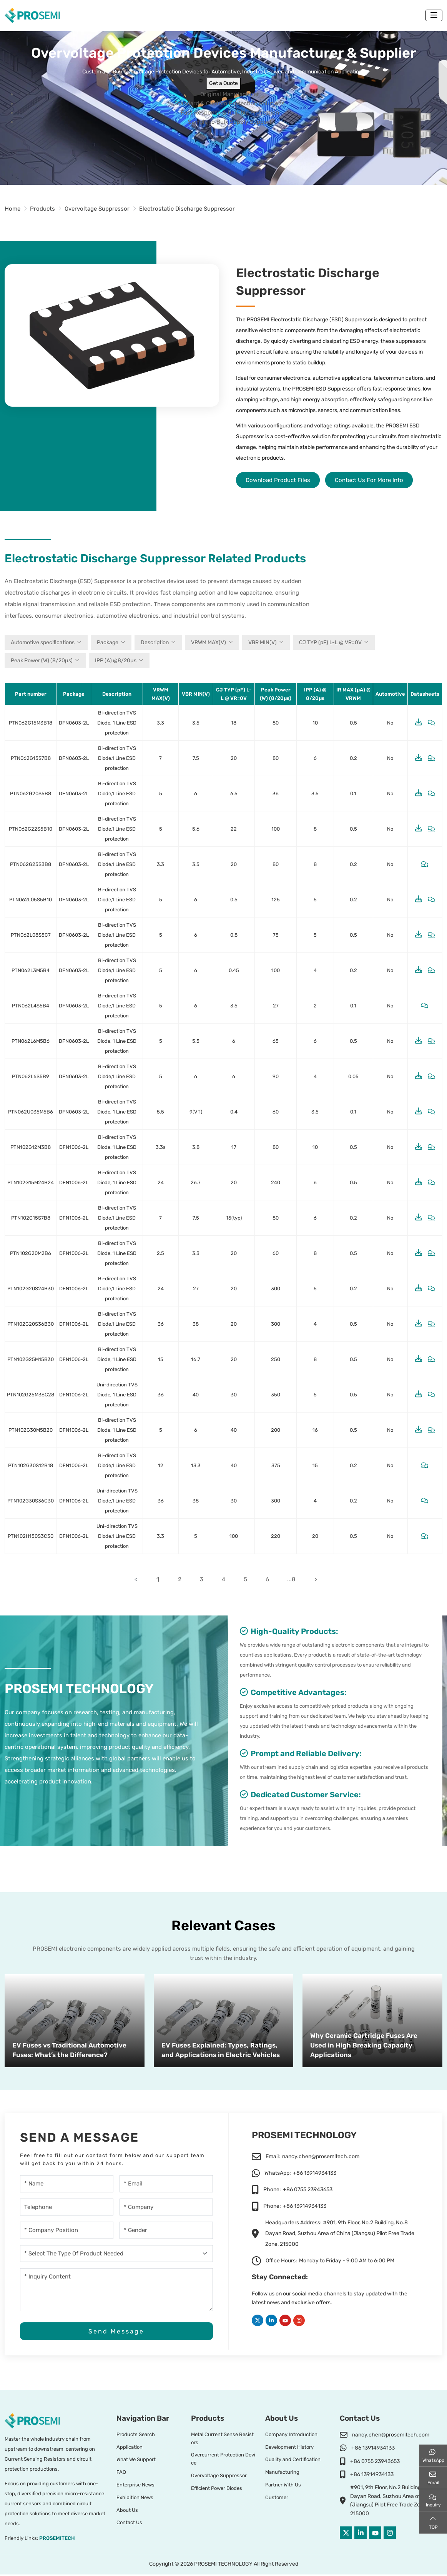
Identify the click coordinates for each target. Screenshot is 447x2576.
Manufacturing (282, 2473)
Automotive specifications (43, 642)
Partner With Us (283, 2486)
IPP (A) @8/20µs (115, 660)
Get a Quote (223, 83)
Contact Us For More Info (369, 480)
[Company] (166, 2208)
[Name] (66, 2184)
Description (155, 642)
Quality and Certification (293, 2461)
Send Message (116, 2332)
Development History (289, 2448)
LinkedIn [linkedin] (271, 2321)
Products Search (135, 2436)
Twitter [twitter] (257, 2321)
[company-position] (66, 2231)
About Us (127, 2512)
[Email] (166, 2184)
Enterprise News (135, 2486)
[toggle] (433, 15)
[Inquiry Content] (116, 2290)
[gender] (166, 2231)
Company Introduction (291, 2436)
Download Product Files (278, 480)
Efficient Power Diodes (216, 2490)
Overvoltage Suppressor (219, 2477)
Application (129, 2448)
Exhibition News (134, 2499)
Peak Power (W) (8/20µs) (42, 660)
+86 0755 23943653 (307, 2190)
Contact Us (129, 2524)
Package (107, 642)
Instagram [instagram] (299, 2321)
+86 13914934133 (314, 2173)
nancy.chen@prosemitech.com (320, 2157)
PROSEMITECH (57, 2540)
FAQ (121, 2473)
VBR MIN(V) (262, 642)
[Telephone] (66, 2208)
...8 (294, 1579)
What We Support (136, 2461)
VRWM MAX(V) (208, 642)
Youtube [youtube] (285, 2321)
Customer (276, 2499)
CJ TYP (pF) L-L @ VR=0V (330, 642)
